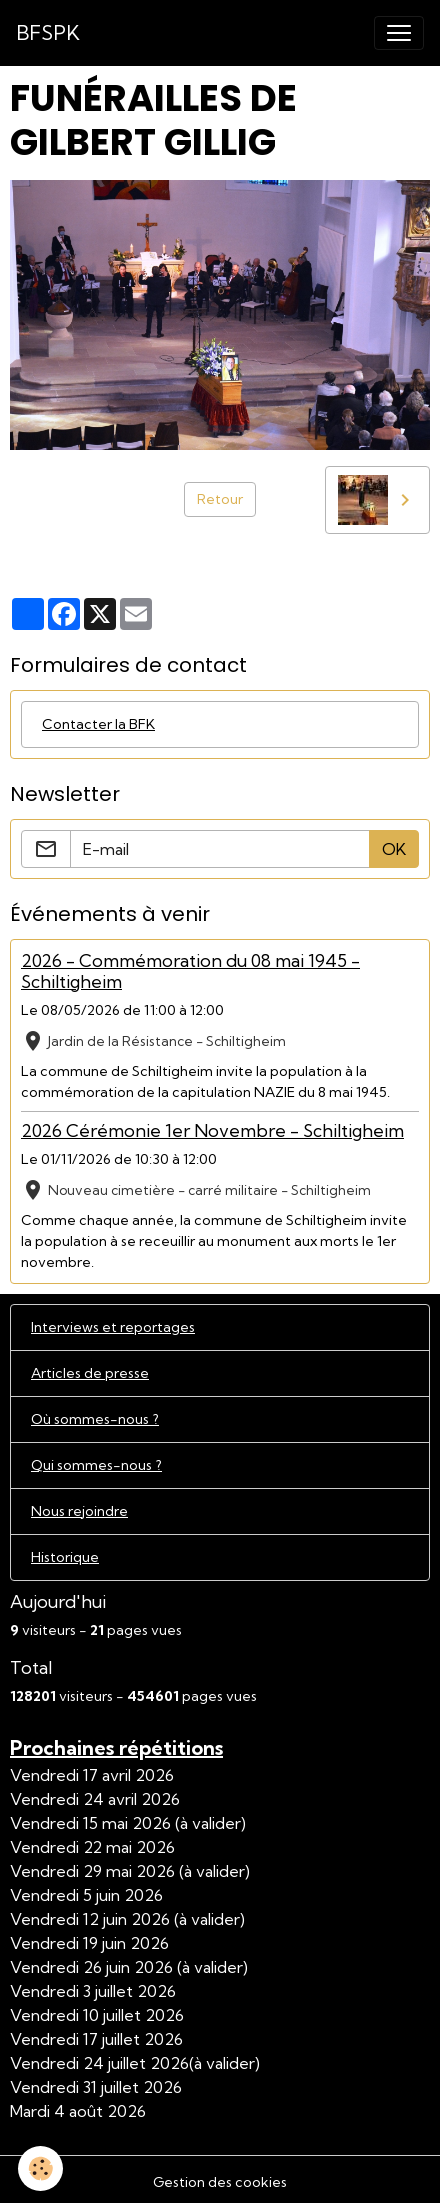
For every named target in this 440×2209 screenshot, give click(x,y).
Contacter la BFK (98, 724)
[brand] (48, 33)
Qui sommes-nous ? (96, 1465)
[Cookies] (40, 2168)
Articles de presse (90, 1373)
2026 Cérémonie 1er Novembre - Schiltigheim (212, 1130)
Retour (220, 499)
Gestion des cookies (220, 2182)
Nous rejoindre (79, 1511)
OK (394, 849)
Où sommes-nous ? (95, 1419)
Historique (65, 1557)
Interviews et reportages (113, 1327)
